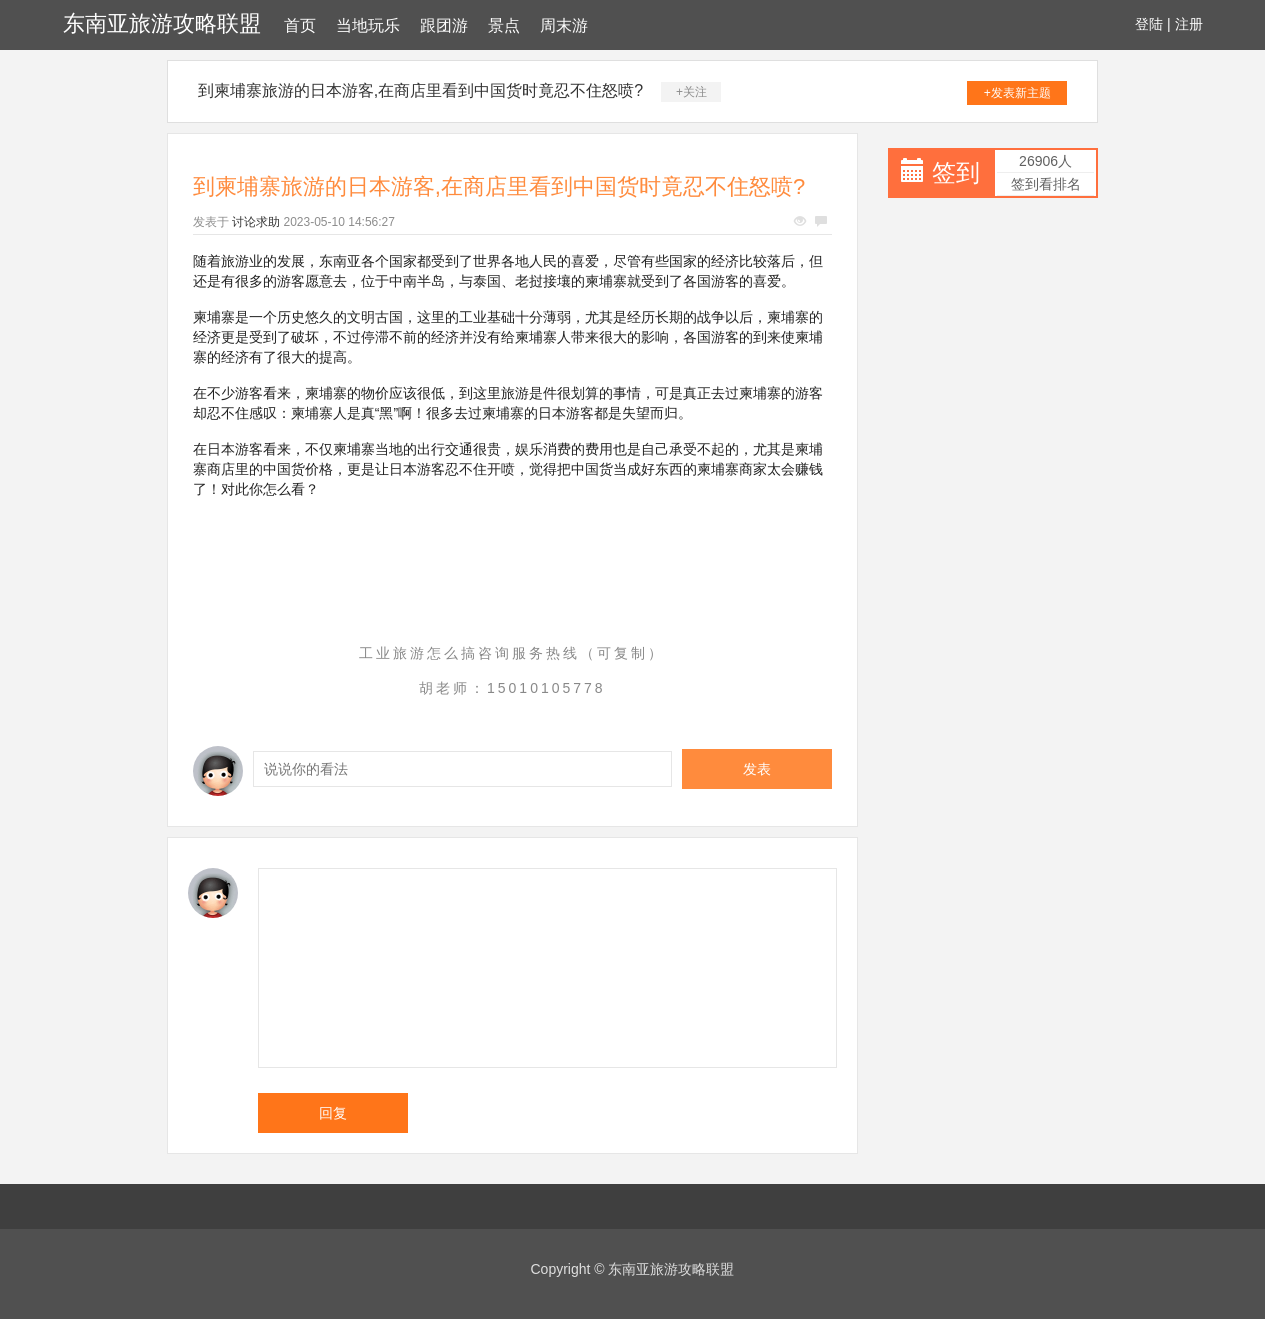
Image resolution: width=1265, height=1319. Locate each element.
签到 (956, 172)
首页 (300, 25)
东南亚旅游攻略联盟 (162, 23)
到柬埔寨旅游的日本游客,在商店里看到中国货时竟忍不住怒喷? (420, 90)
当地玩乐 (368, 25)
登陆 (1149, 24)
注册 (1189, 24)
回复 (333, 1113)
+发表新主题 (1017, 93)
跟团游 (444, 25)
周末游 (564, 25)
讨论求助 (256, 222)
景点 (504, 25)
